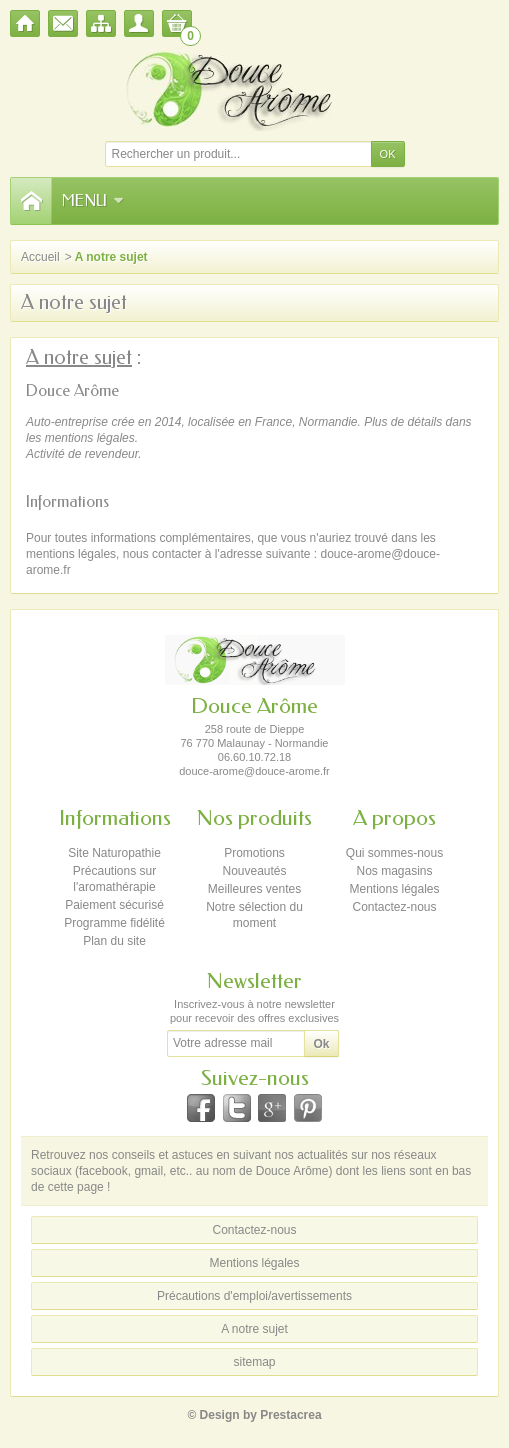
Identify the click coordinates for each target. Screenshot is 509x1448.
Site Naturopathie (114, 853)
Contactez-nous (394, 907)
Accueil (40, 257)
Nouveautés (254, 871)
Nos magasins (394, 871)
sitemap (254, 1362)
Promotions (254, 853)
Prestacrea (290, 1415)
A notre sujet (254, 1329)
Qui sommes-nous (394, 853)
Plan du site (114, 941)
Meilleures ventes (254, 889)
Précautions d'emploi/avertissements (254, 1296)
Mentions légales (394, 889)
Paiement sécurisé (114, 905)
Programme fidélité (114, 923)
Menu (93, 200)
